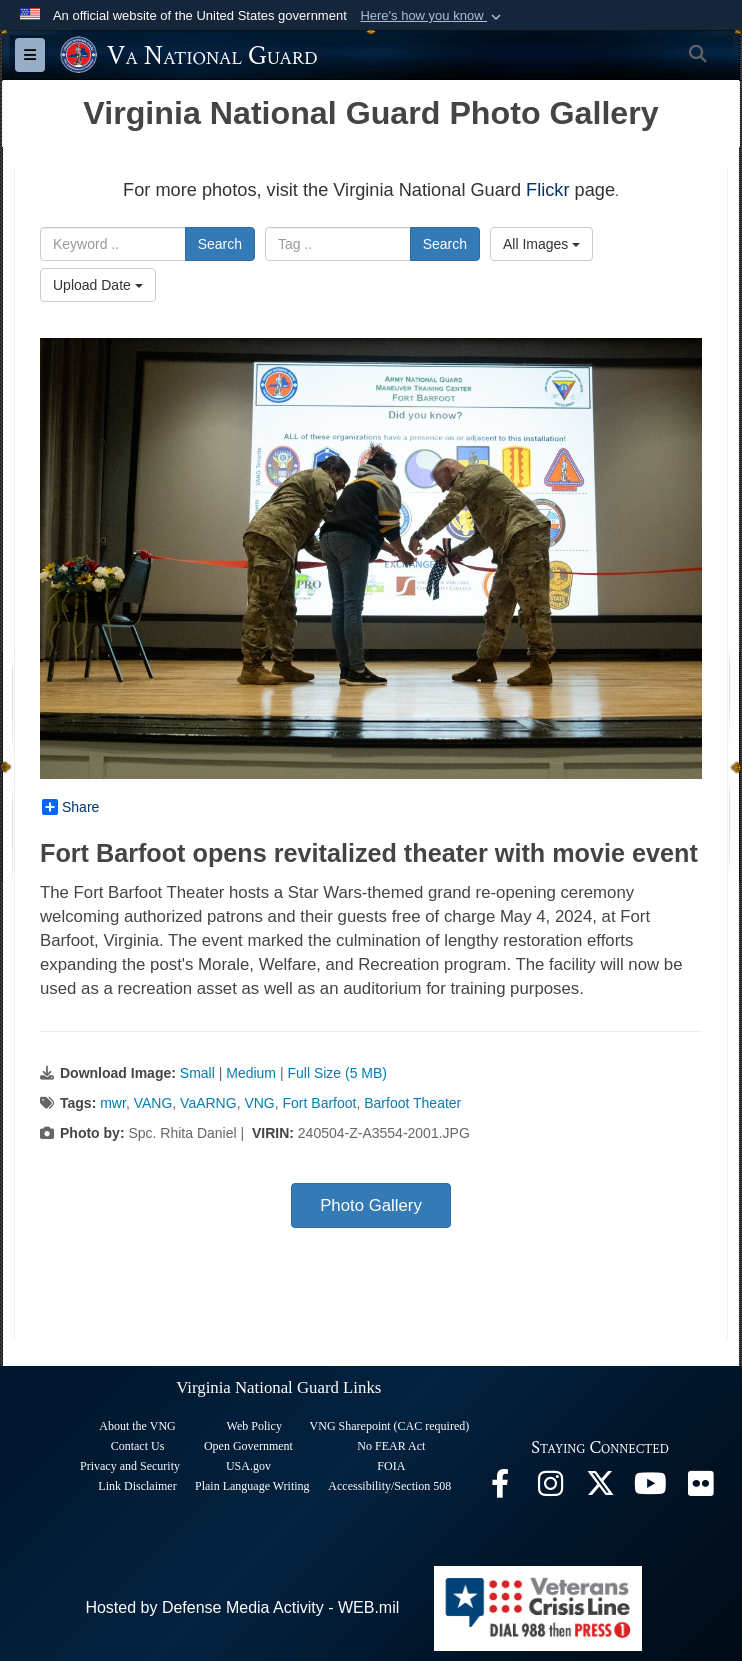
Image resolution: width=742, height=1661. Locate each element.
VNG (259, 1103)
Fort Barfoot (320, 1103)
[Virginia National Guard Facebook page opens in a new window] (500, 1488)
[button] (432, 16)
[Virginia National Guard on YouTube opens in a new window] (650, 1488)
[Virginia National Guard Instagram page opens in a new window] (550, 1488)
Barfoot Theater (412, 1103)
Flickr (547, 190)
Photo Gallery (371, 1205)
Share (70, 807)
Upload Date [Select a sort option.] (98, 285)
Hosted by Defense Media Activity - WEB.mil (242, 1607)
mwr (113, 1103)
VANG (153, 1103)
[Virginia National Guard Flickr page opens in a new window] (700, 1488)
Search (220, 244)
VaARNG (208, 1103)
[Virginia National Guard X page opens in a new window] (600, 1488)
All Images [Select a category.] (541, 244)
